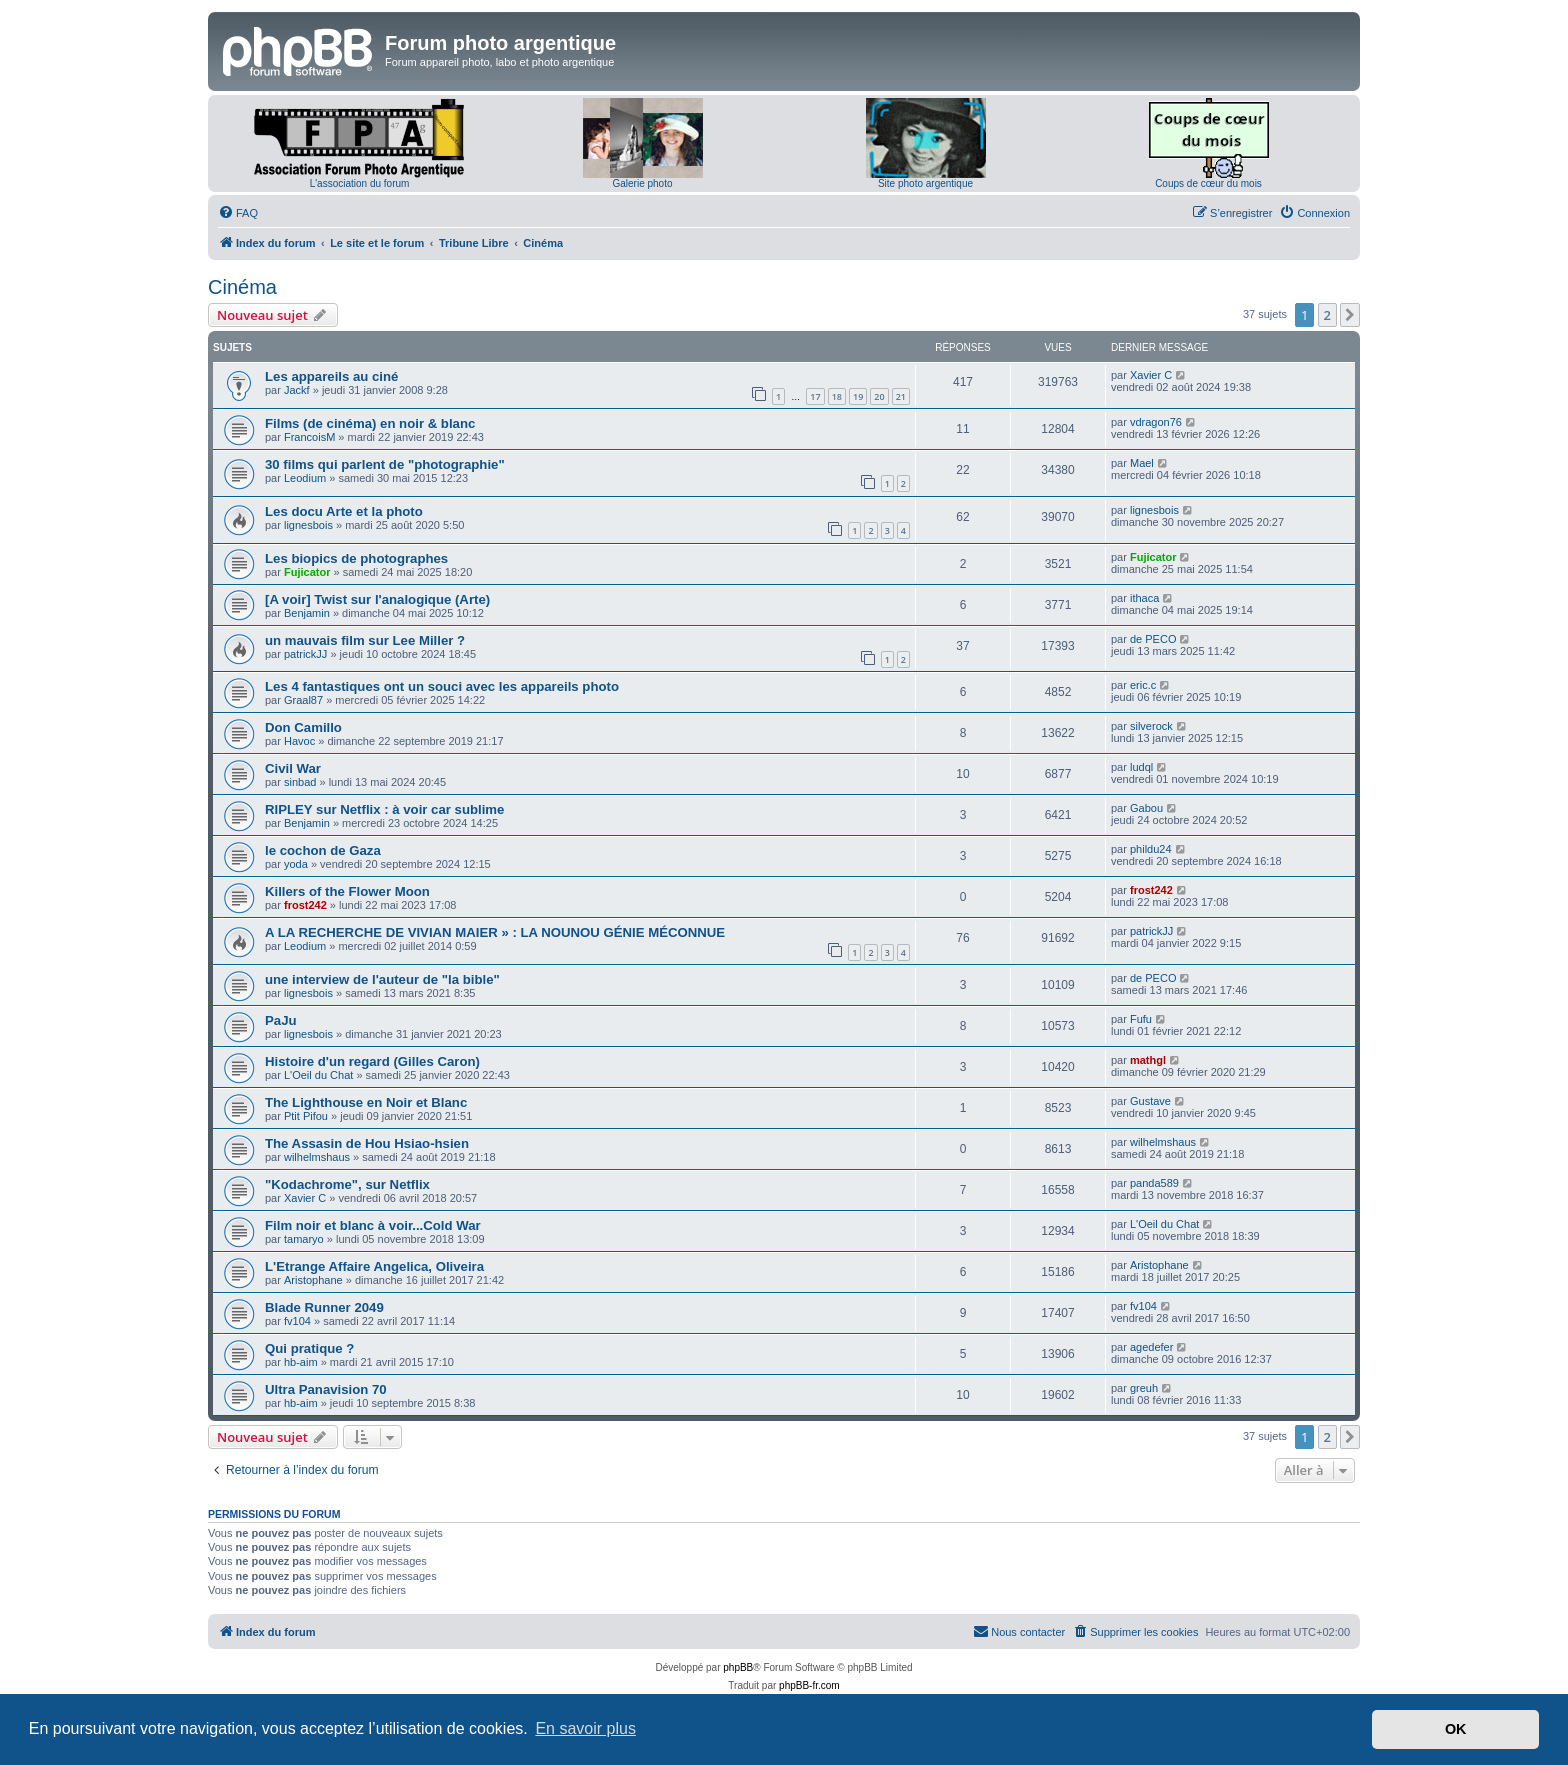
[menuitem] (238, 213)
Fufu (1141, 1019)
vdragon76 (1156, 422)
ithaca (1144, 598)
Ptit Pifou (306, 1116)
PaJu (281, 1020)
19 (858, 396)
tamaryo (304, 1239)
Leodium (305, 478)
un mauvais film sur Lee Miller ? (365, 640)
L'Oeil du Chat (318, 1075)
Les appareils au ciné (331, 376)
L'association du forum (360, 183)
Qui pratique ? (309, 1348)
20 (879, 396)
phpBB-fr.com (809, 1685)
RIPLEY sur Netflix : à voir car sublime (384, 809)
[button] (1350, 315)
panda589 (1154, 1183)
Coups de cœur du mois (1208, 183)
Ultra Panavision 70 (326, 1389)
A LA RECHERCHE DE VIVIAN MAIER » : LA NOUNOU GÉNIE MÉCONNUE (495, 932)
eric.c (1143, 685)
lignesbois (308, 525)
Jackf (297, 390)
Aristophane (313, 1280)
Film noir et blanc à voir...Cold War (373, 1225)
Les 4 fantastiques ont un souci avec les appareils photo (442, 686)
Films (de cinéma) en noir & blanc (370, 423)
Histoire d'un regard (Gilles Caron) (372, 1061)
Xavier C (1151, 375)
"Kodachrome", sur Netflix (347, 1184)
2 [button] (1327, 315)
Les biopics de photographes (356, 558)
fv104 (297, 1321)
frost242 (305, 905)
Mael (1142, 463)
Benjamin (307, 613)
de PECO (1153, 639)
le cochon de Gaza (323, 850)
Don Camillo (303, 727)
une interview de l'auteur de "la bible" (382, 979)
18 (837, 396)
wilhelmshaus (317, 1157)
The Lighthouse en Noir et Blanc (366, 1102)
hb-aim (301, 1362)
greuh (1144, 1388)
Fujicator (307, 572)
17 (815, 396)
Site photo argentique (925, 183)
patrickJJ (305, 654)
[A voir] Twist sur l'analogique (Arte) (377, 599)
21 (901, 396)
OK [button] (1456, 1729)
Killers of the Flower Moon (347, 891)
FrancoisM (309, 437)
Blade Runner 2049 (324, 1307)
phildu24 (1151, 849)
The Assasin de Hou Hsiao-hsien (367, 1143)
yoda (296, 864)
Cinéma (242, 287)
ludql (1141, 767)
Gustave (1150, 1101)
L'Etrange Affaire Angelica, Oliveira (374, 1266)
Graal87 (303, 700)
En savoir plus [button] (585, 1728)
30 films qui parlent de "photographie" (385, 464)
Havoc (299, 741)
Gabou (1146, 808)
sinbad (300, 782)
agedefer (1151, 1347)
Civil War (293, 768)
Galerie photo (642, 183)
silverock (1151, 726)
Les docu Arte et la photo (344, 511)
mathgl (1148, 1060)
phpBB (738, 1667)
